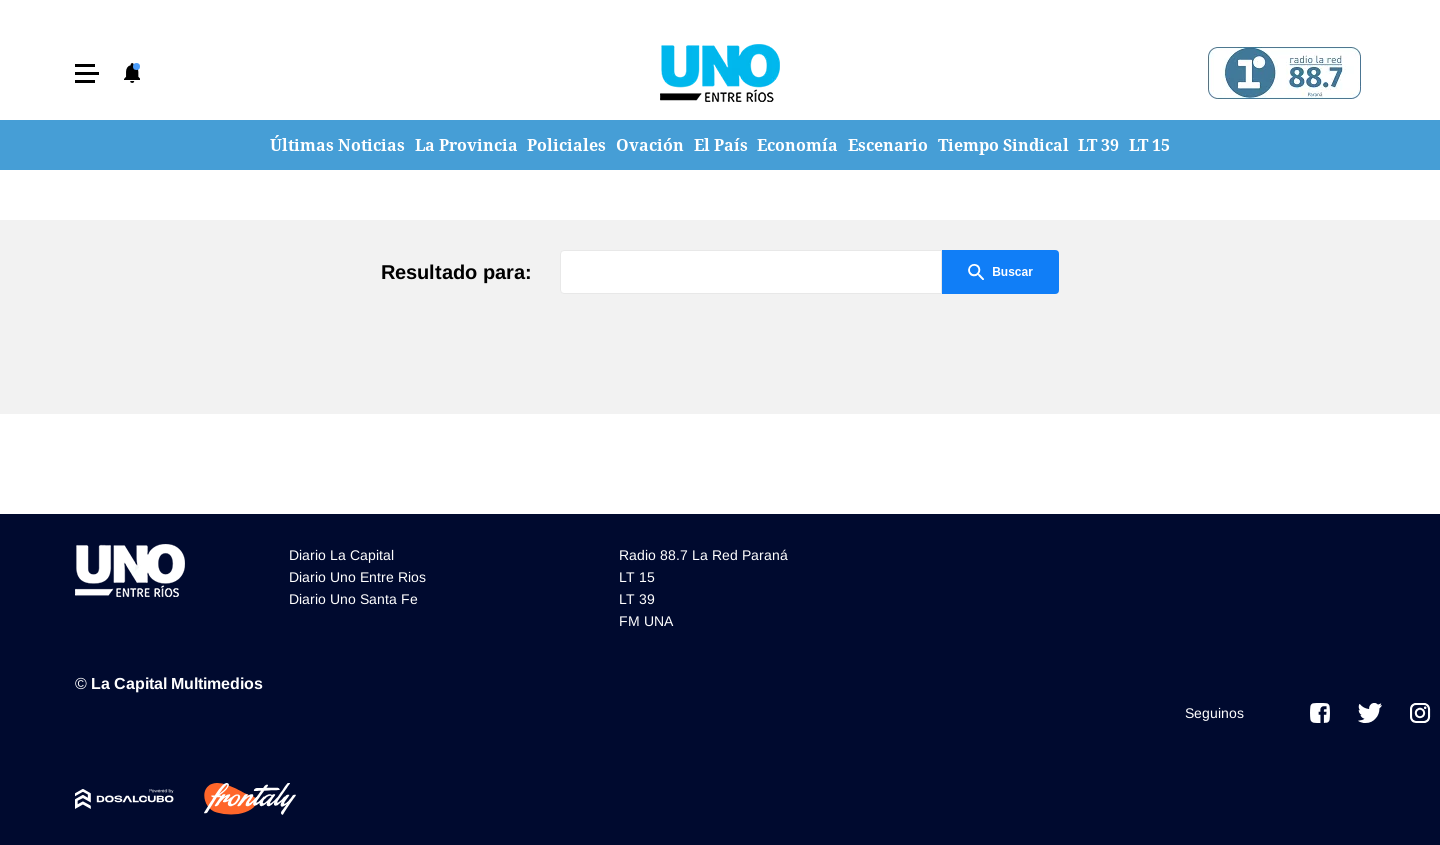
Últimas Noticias (337, 145)
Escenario (888, 145)
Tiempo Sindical (1003, 145)
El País (721, 145)
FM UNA (646, 621)
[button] (87, 73)
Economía (797, 145)
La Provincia (466, 145)
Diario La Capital (341, 555)
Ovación (650, 145)
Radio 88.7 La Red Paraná (703, 555)
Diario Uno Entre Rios (357, 577)
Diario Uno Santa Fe (353, 599)
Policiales (566, 145)
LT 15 (1149, 145)
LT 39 (1098, 145)
